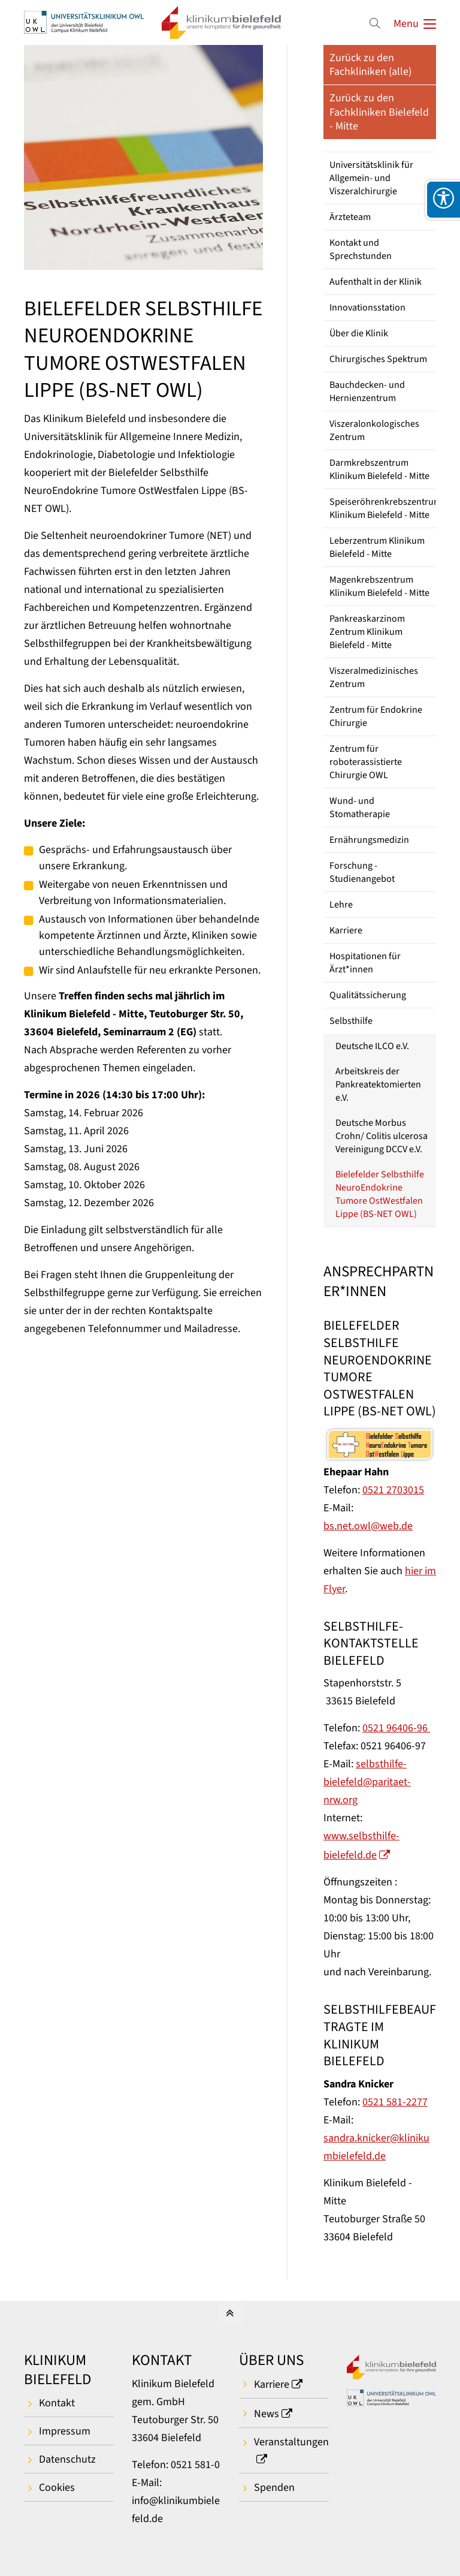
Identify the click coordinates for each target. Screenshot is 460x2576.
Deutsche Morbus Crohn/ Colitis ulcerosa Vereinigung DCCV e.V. (381, 1136)
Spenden (274, 2487)
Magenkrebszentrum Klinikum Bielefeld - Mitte (379, 586)
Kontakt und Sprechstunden (360, 249)
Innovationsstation (367, 307)
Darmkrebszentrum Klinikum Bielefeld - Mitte (379, 469)
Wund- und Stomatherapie (359, 807)
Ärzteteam (350, 217)
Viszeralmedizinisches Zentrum (373, 677)
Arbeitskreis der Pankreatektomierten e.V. (378, 1084)
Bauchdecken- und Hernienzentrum (367, 391)
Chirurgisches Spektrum (378, 359)
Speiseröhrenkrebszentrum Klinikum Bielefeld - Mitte (382, 508)
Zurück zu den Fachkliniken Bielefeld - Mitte (379, 112)
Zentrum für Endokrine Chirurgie (375, 716)
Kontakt (57, 2403)
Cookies (57, 2487)
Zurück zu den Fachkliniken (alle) (370, 64)
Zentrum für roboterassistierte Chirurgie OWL (365, 762)
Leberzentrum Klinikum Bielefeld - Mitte (377, 547)
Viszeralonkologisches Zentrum (374, 430)
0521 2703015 (393, 1490)
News (266, 2413)
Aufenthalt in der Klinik (375, 281)
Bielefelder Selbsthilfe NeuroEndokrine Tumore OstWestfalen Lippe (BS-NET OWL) (379, 1194)
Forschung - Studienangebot (362, 872)
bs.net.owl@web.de (368, 1526)
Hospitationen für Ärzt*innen (365, 963)
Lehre (341, 904)
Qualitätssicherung (367, 995)
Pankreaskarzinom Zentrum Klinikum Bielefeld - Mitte (367, 632)
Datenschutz (67, 2459)
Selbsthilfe (351, 1021)
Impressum (64, 2431)
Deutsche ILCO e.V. (372, 1046)
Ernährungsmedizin (369, 839)
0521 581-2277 (395, 2102)
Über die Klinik (358, 333)
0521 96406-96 (396, 1728)
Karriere (345, 930)
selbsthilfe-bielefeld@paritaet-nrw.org (367, 1781)
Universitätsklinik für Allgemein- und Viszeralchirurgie (371, 178)
